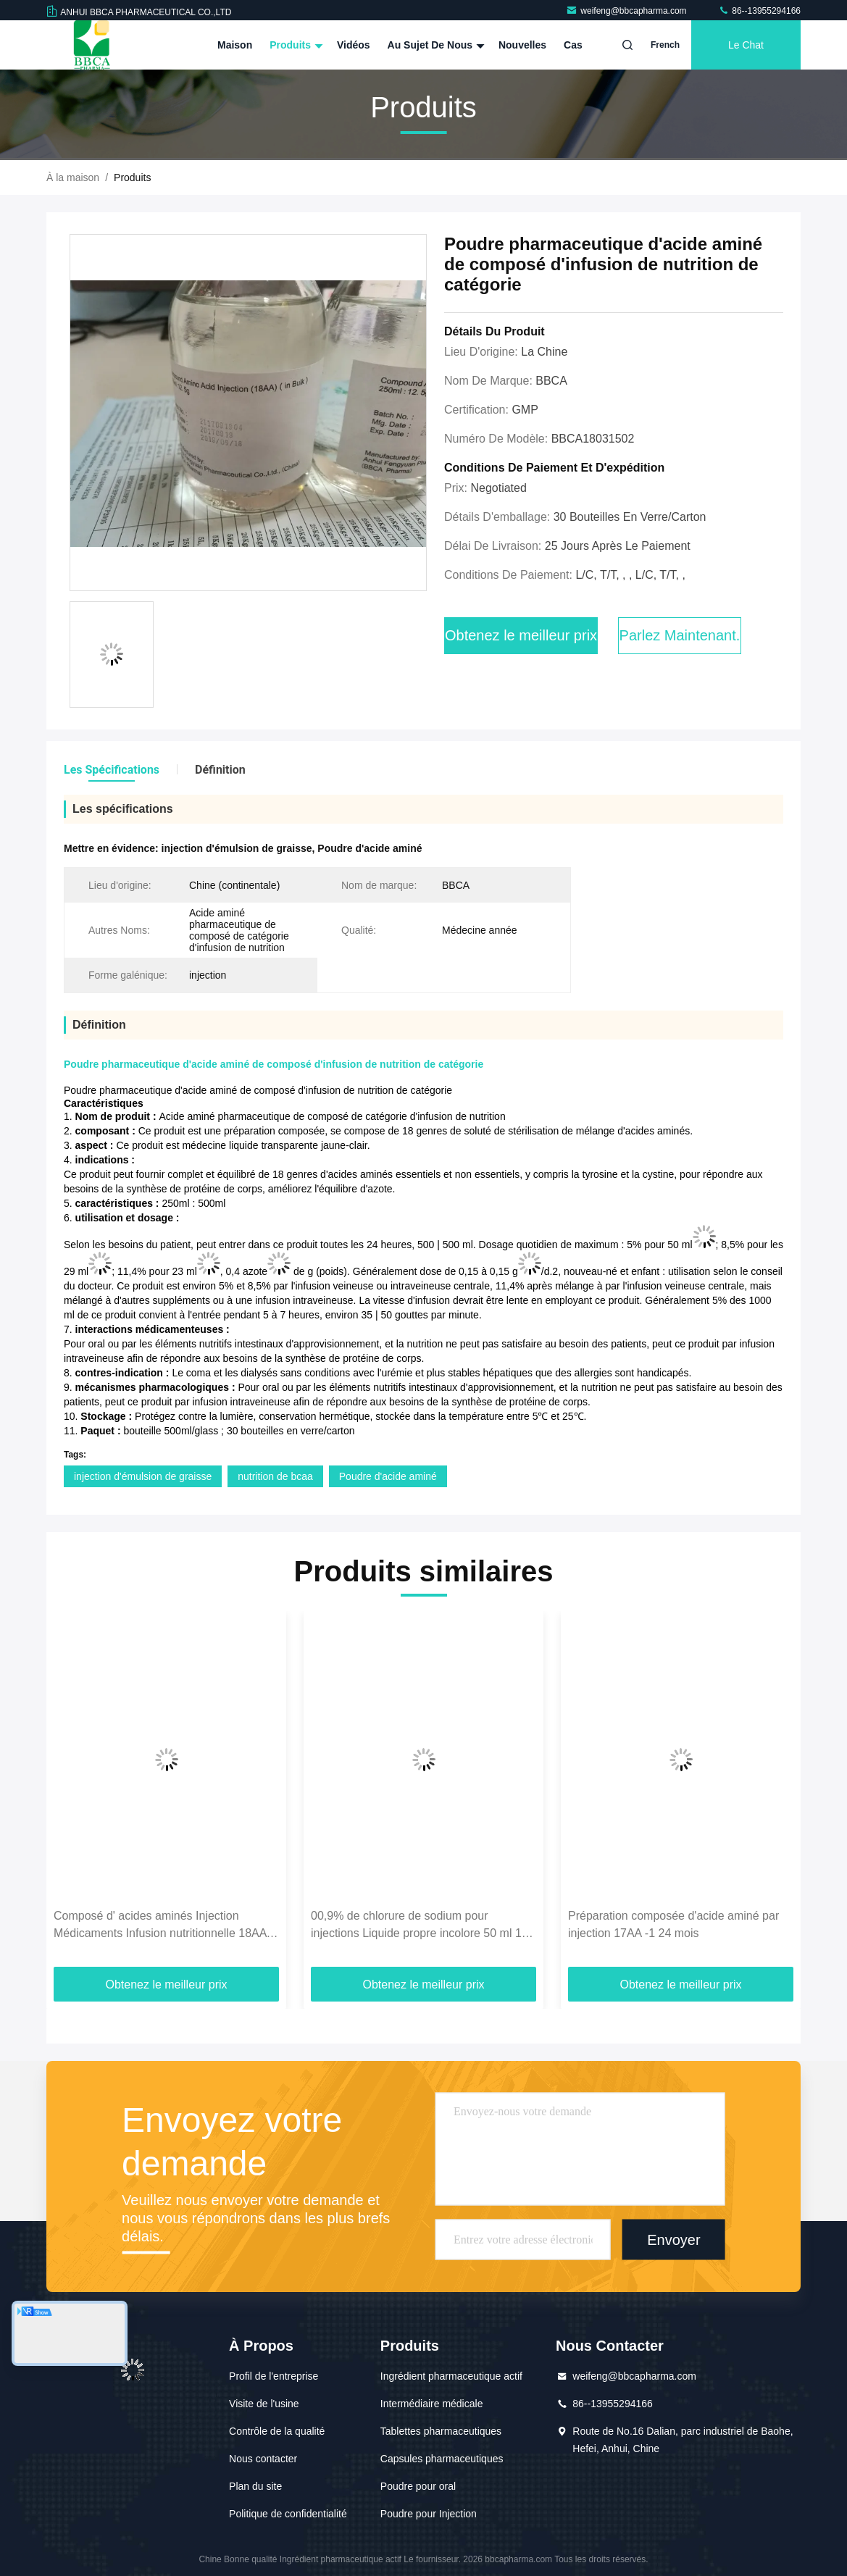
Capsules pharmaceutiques (442, 2458)
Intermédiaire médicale (431, 2403)
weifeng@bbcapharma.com (627, 11)
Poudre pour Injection (428, 2513)
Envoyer (673, 2240)
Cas (573, 45)
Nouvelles (522, 45)
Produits (295, 45)
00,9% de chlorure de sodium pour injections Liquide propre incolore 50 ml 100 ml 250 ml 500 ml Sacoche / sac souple (423, 1926)
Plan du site (255, 2486)
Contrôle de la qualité (277, 2431)
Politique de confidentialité (288, 2513)
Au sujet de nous (434, 45)
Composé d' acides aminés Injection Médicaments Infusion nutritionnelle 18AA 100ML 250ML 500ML (160, 1926)
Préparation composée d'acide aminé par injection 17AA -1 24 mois (673, 1924)
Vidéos (353, 45)
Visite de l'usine (264, 2403)
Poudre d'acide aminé (388, 1476)
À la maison (72, 177)
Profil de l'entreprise (273, 2376)
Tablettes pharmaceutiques (440, 2431)
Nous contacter (263, 2458)
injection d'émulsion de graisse (143, 1476)
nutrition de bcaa (275, 1476)
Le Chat (746, 45)
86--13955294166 (759, 11)
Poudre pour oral (418, 2486)
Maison (234, 45)
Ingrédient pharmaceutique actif (451, 2376)
